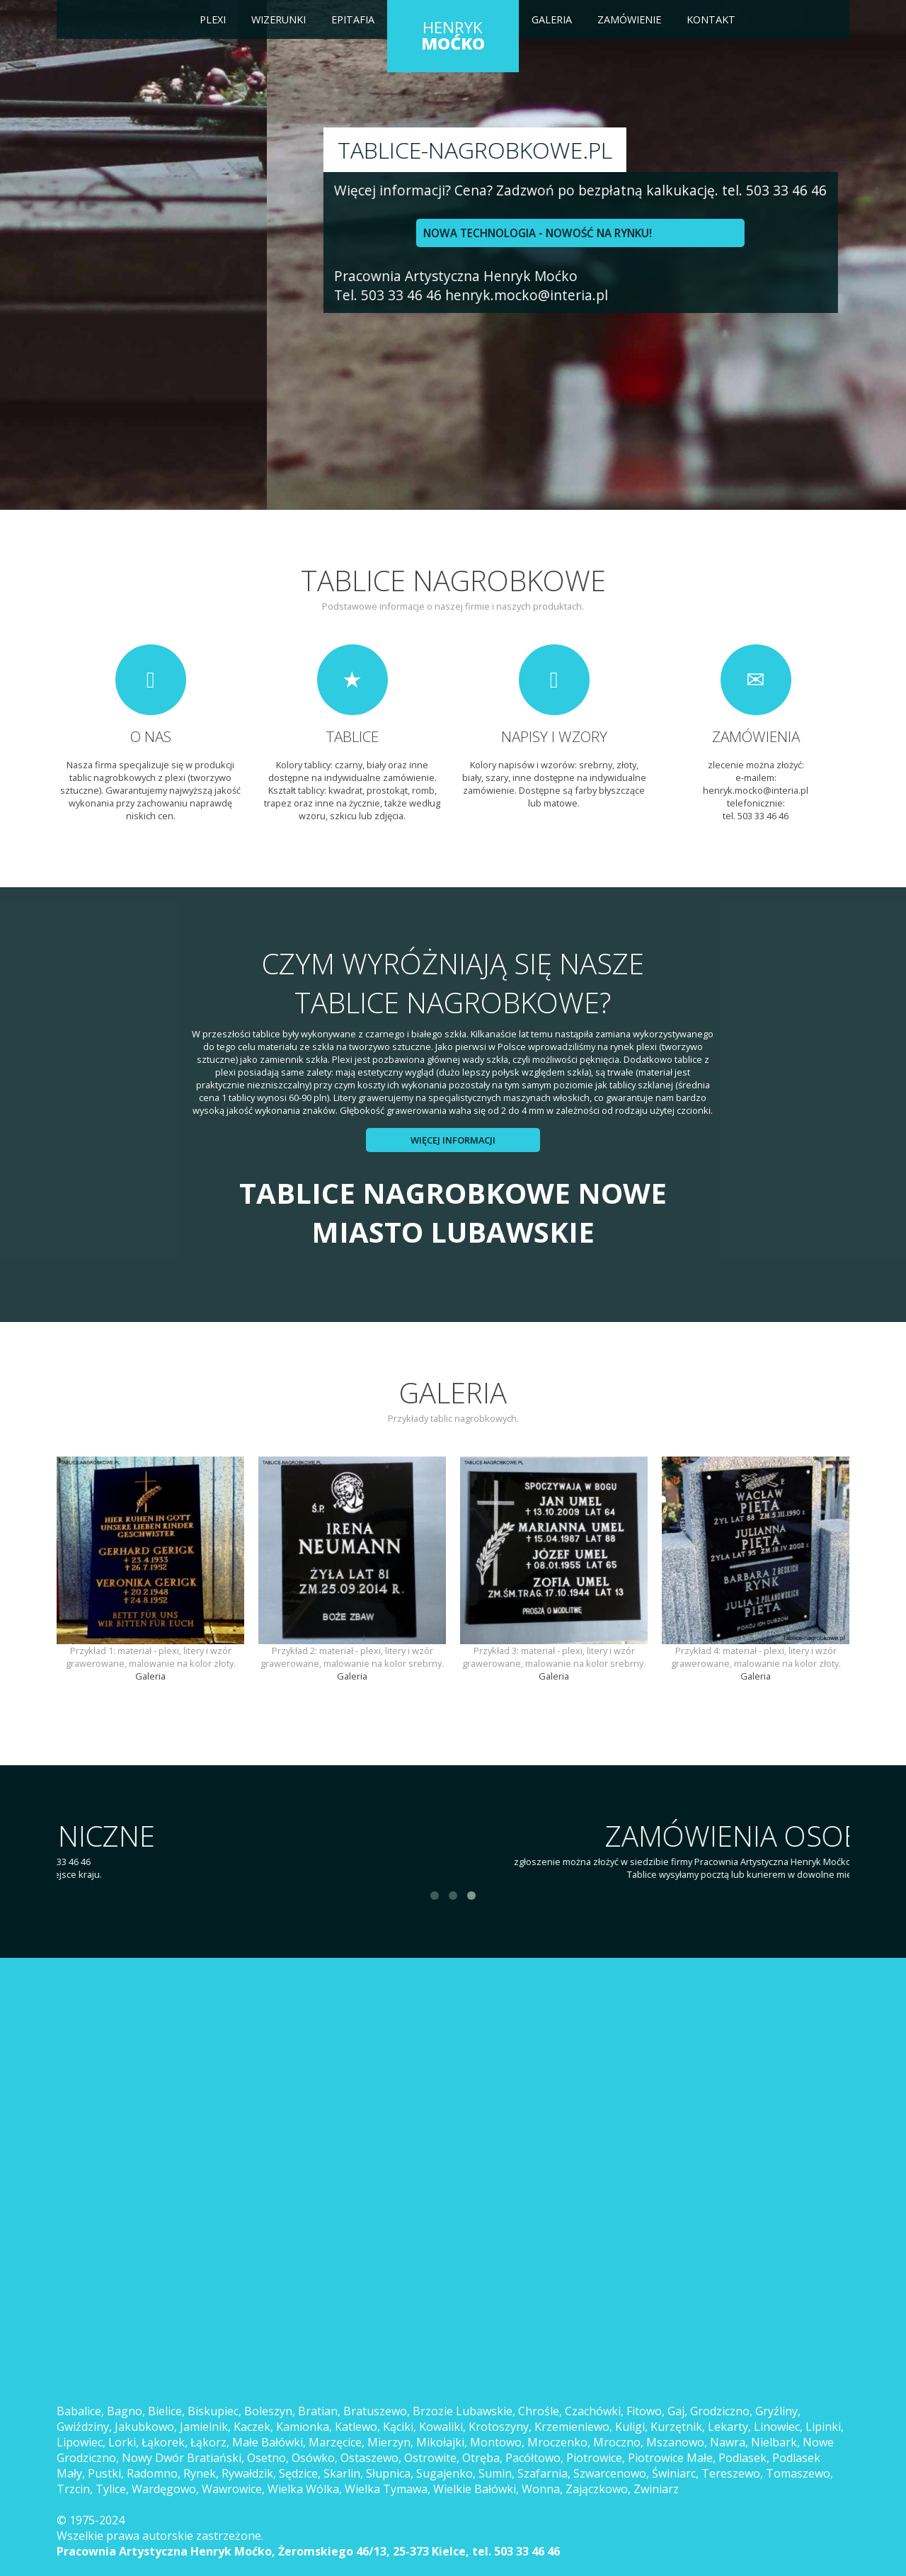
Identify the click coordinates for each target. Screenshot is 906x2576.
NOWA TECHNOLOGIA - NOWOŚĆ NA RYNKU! (222, 233)
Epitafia (352, 19)
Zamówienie (629, 19)
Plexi (213, 19)
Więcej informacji (453, 1140)
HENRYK (453, 35)
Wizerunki (278, 19)
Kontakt (711, 19)
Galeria (552, 19)
